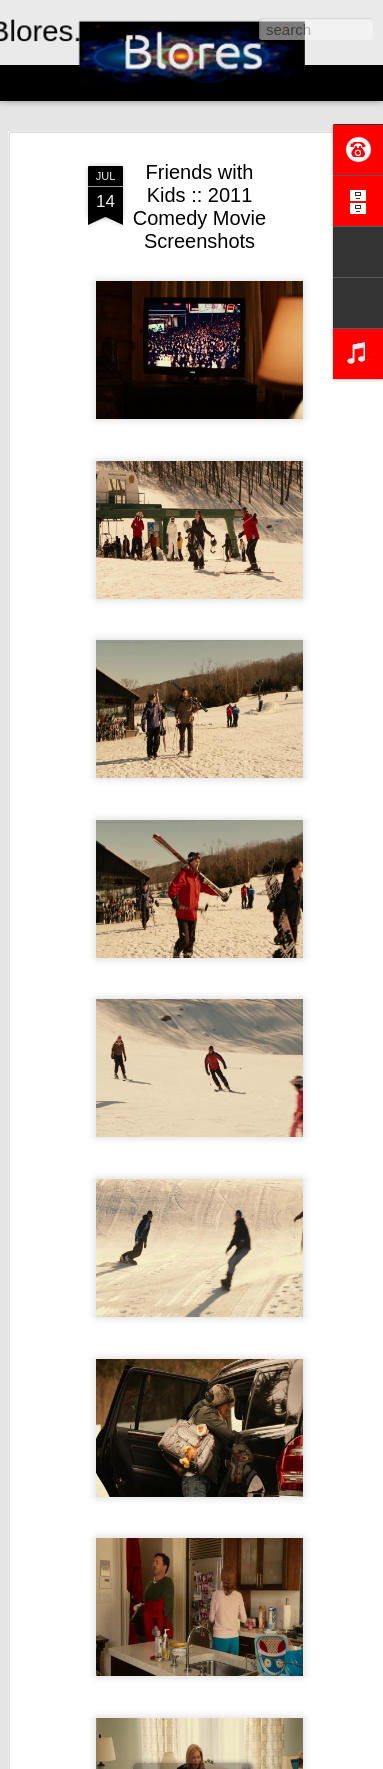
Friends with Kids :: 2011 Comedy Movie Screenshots (199, 206)
